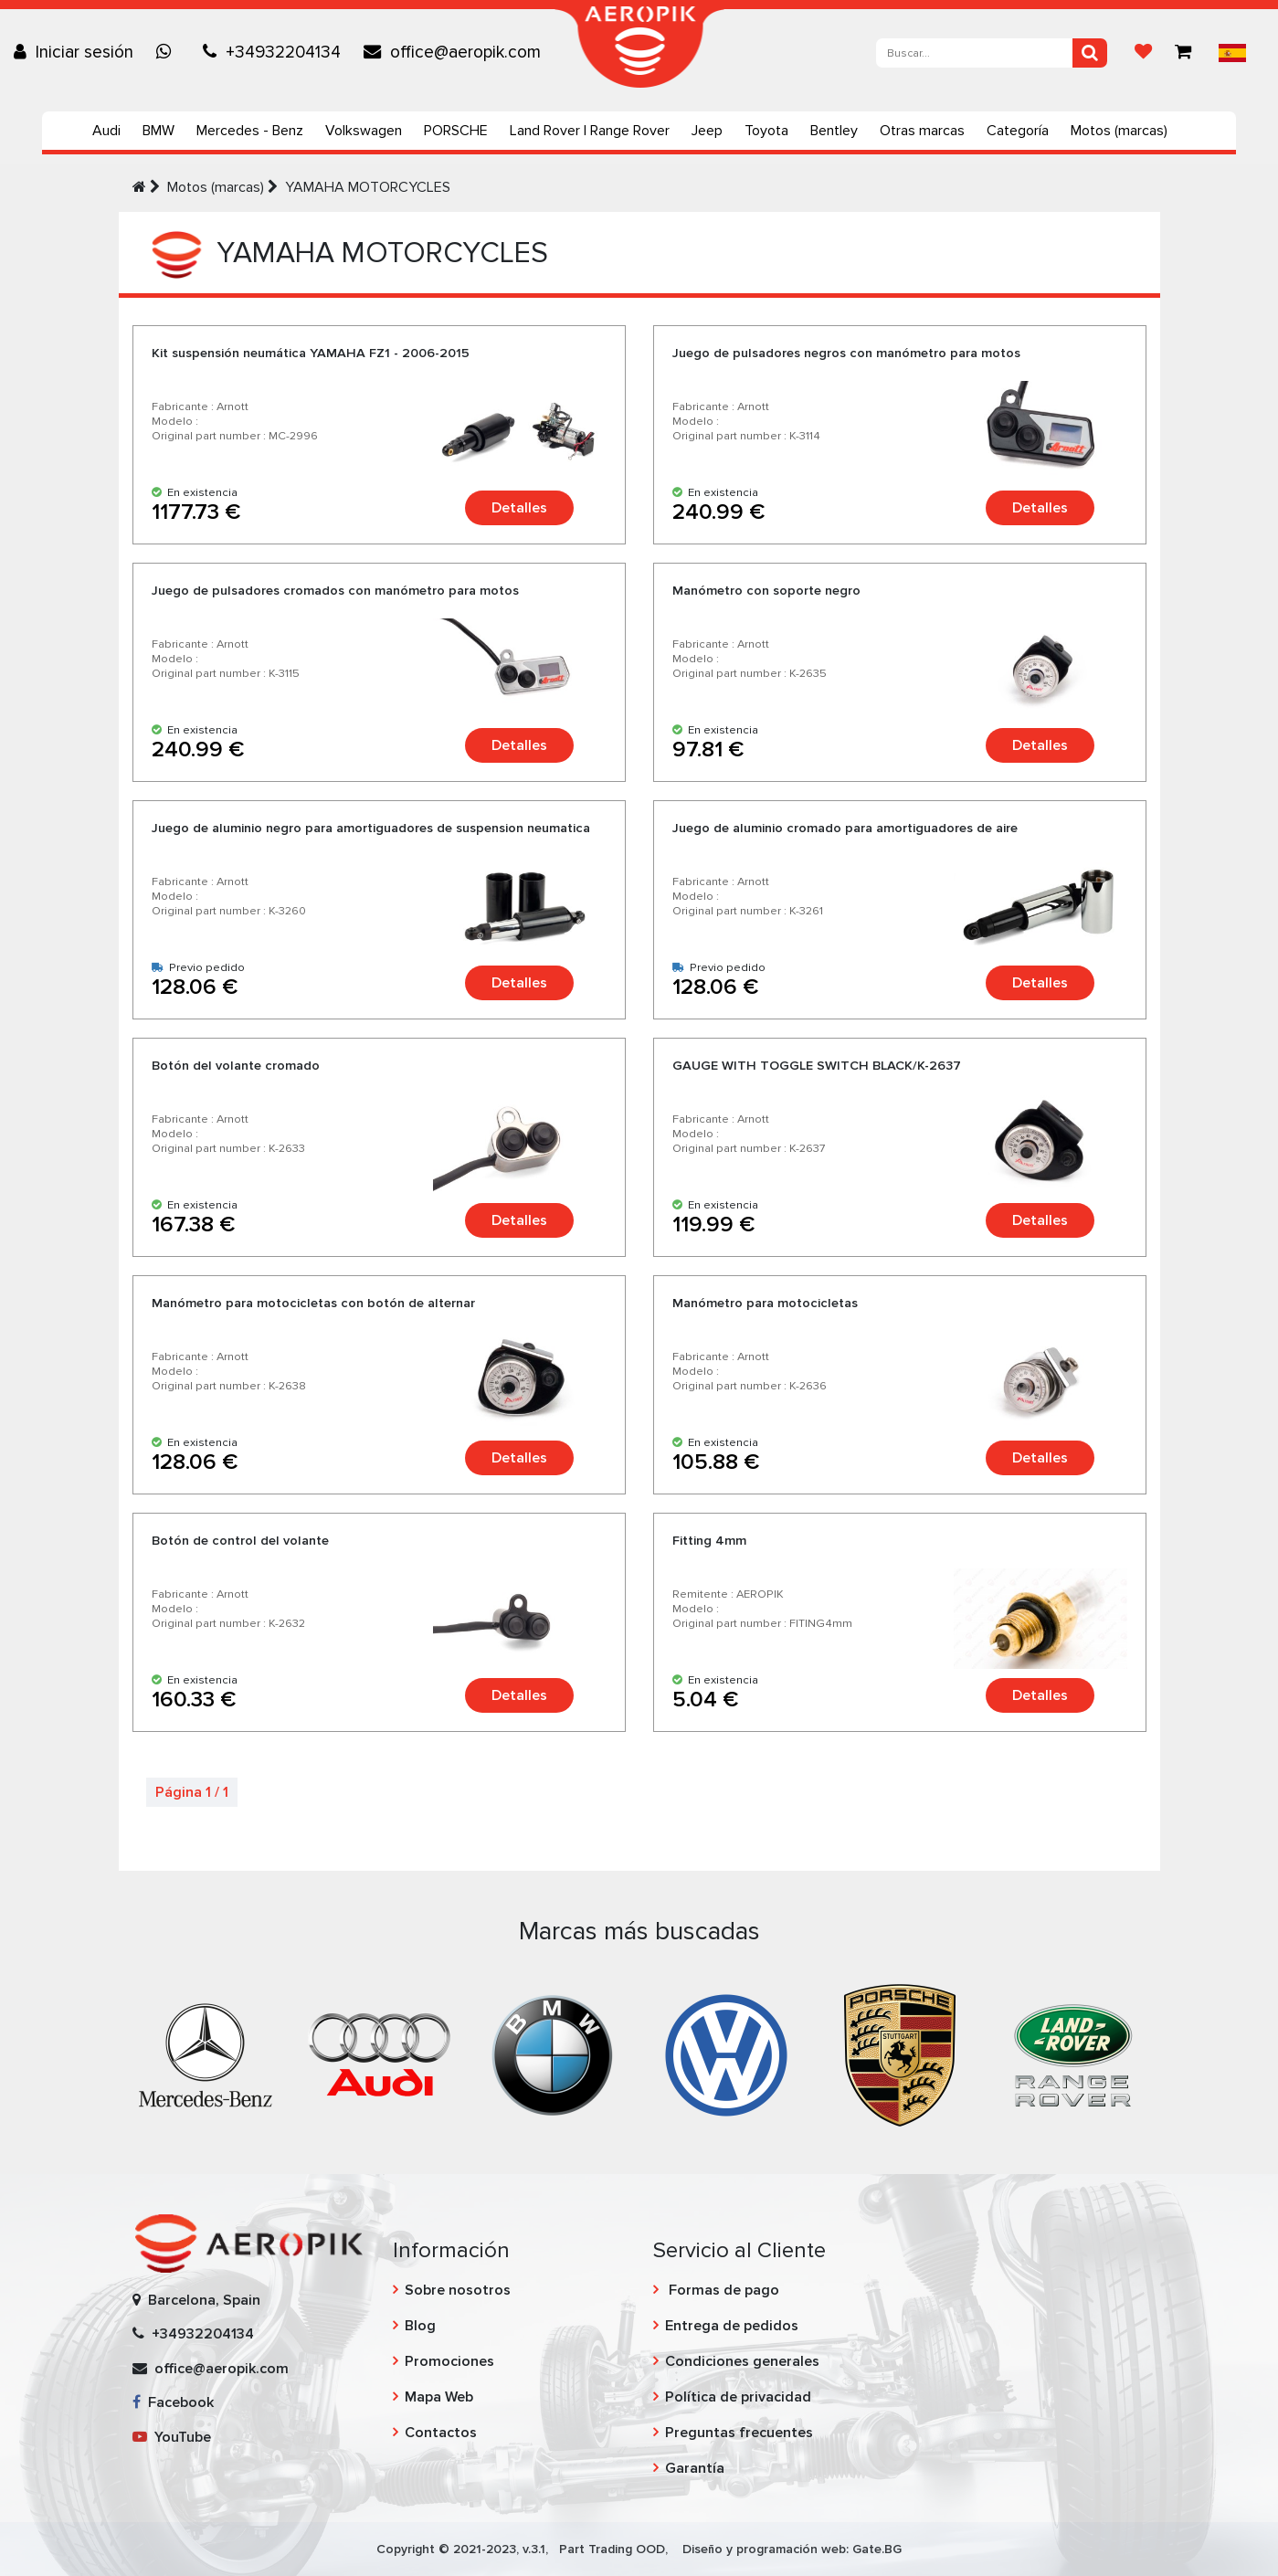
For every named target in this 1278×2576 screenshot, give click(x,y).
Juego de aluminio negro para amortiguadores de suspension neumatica (371, 828)
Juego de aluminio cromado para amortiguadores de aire (845, 828)
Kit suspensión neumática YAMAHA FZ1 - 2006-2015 (311, 353)
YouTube (171, 2437)
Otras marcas (922, 130)
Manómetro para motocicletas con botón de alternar (313, 1303)
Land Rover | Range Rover (590, 130)
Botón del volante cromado (236, 1065)
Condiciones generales (742, 2361)
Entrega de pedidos (731, 2326)
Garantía (694, 2468)
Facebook (173, 2402)
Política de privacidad (738, 2397)
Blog (420, 2326)
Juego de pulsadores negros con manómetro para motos (846, 353)
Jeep (707, 130)
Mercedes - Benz (249, 130)
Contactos (441, 2432)
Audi (106, 130)
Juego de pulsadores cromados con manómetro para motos (335, 590)
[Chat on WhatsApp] (168, 52)
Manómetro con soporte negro (766, 590)
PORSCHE (456, 130)
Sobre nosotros (458, 2290)
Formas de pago (722, 2290)
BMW (158, 130)
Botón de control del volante (240, 1540)
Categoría (1018, 130)
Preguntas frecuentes (739, 2432)
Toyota (766, 130)
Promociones (449, 2361)
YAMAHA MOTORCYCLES (367, 187)
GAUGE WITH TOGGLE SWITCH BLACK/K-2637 (816, 1065)
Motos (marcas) (1119, 130)
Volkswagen (363, 130)
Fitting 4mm (709, 1540)
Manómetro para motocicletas (765, 1303)
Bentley (834, 130)
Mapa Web (439, 2397)
